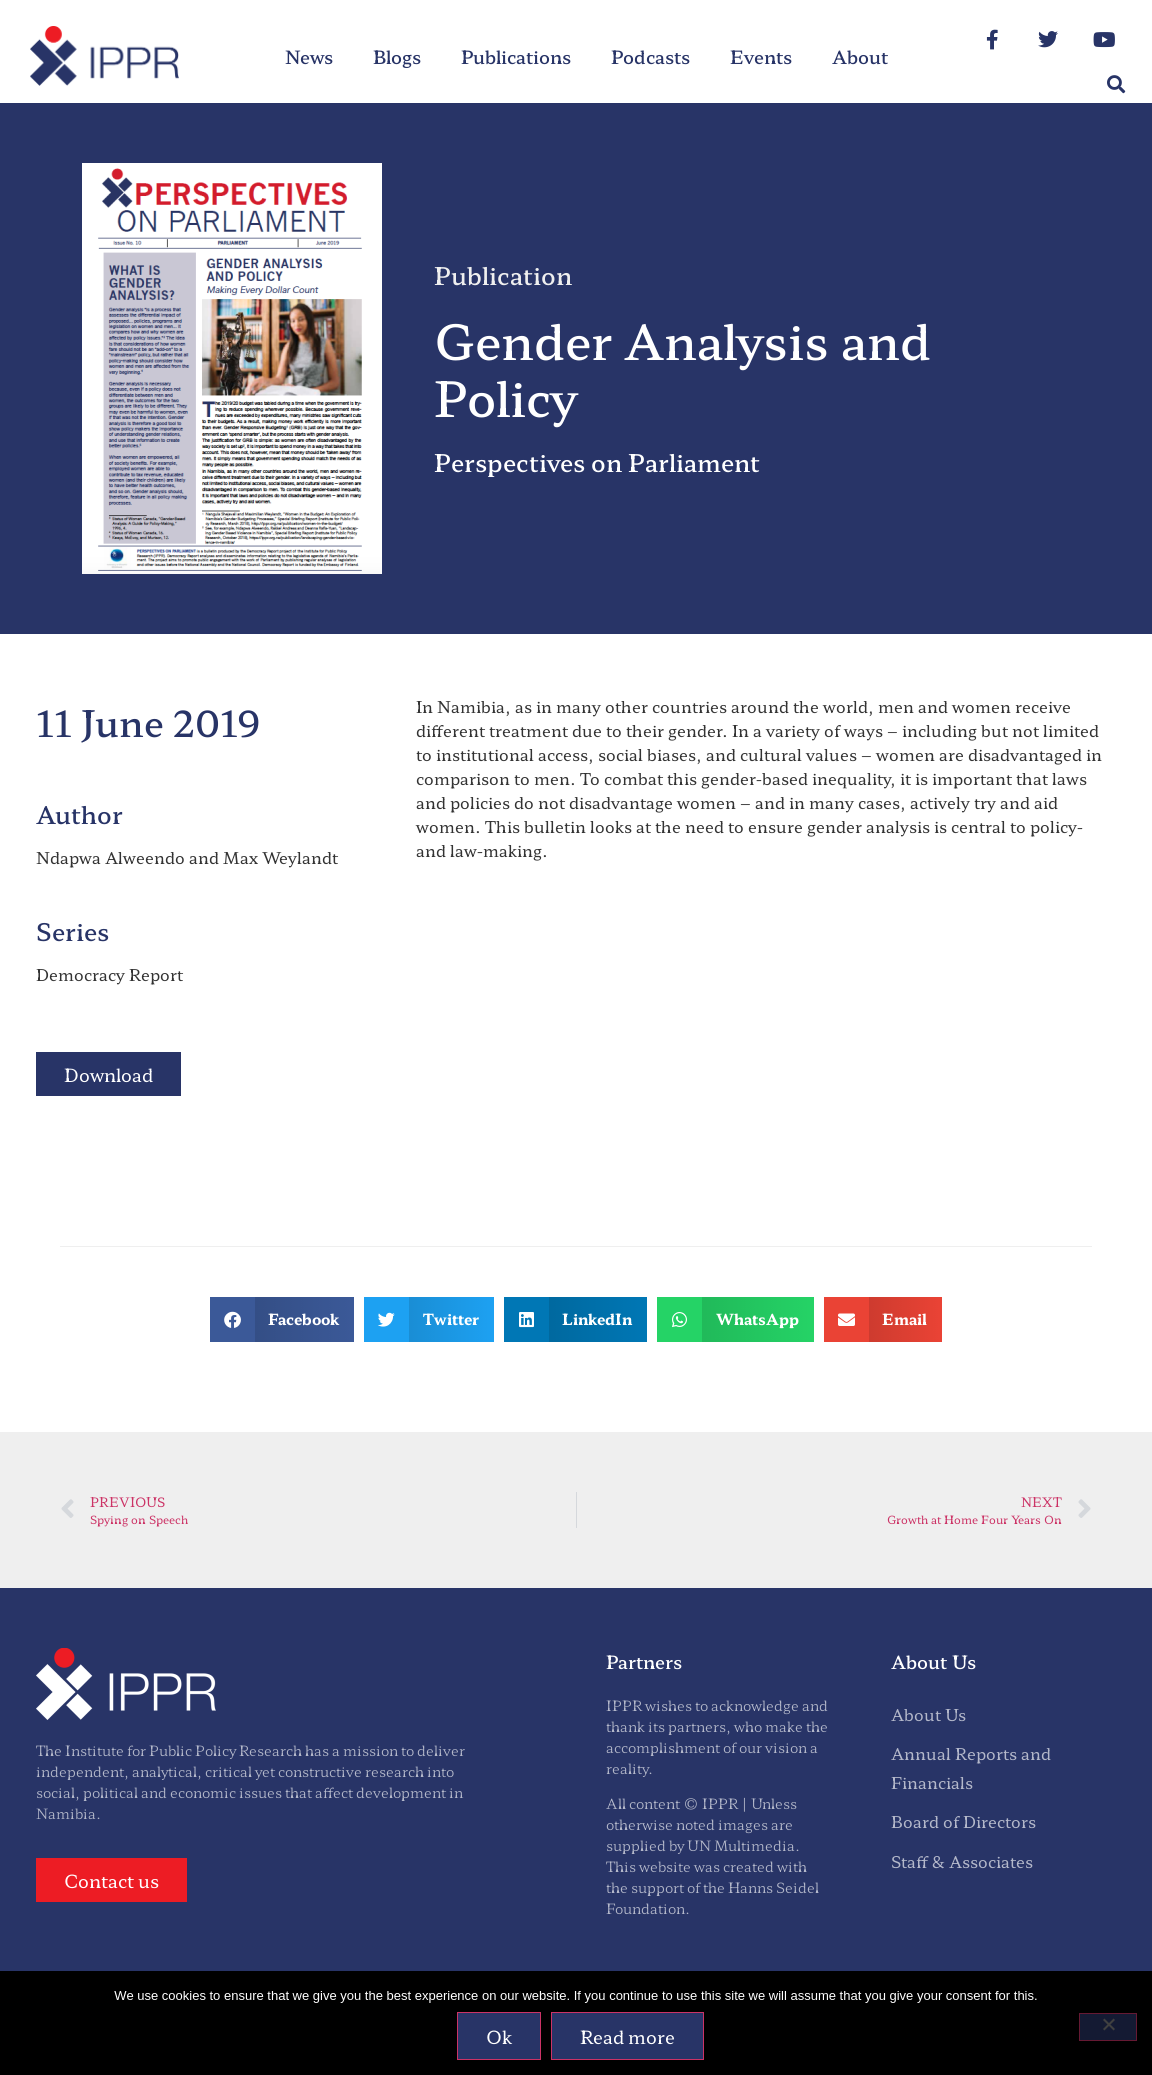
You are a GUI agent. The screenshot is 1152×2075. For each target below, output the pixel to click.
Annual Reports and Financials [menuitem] (971, 1767)
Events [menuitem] (761, 56)
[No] (1108, 2027)
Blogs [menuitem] (397, 56)
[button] (1115, 84)
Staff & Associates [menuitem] (962, 1861)
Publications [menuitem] (516, 56)
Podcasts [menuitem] (650, 56)
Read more (628, 2036)
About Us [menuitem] (928, 1714)
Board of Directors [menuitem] (963, 1821)
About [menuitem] (860, 56)
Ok (500, 2036)
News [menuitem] (309, 56)
